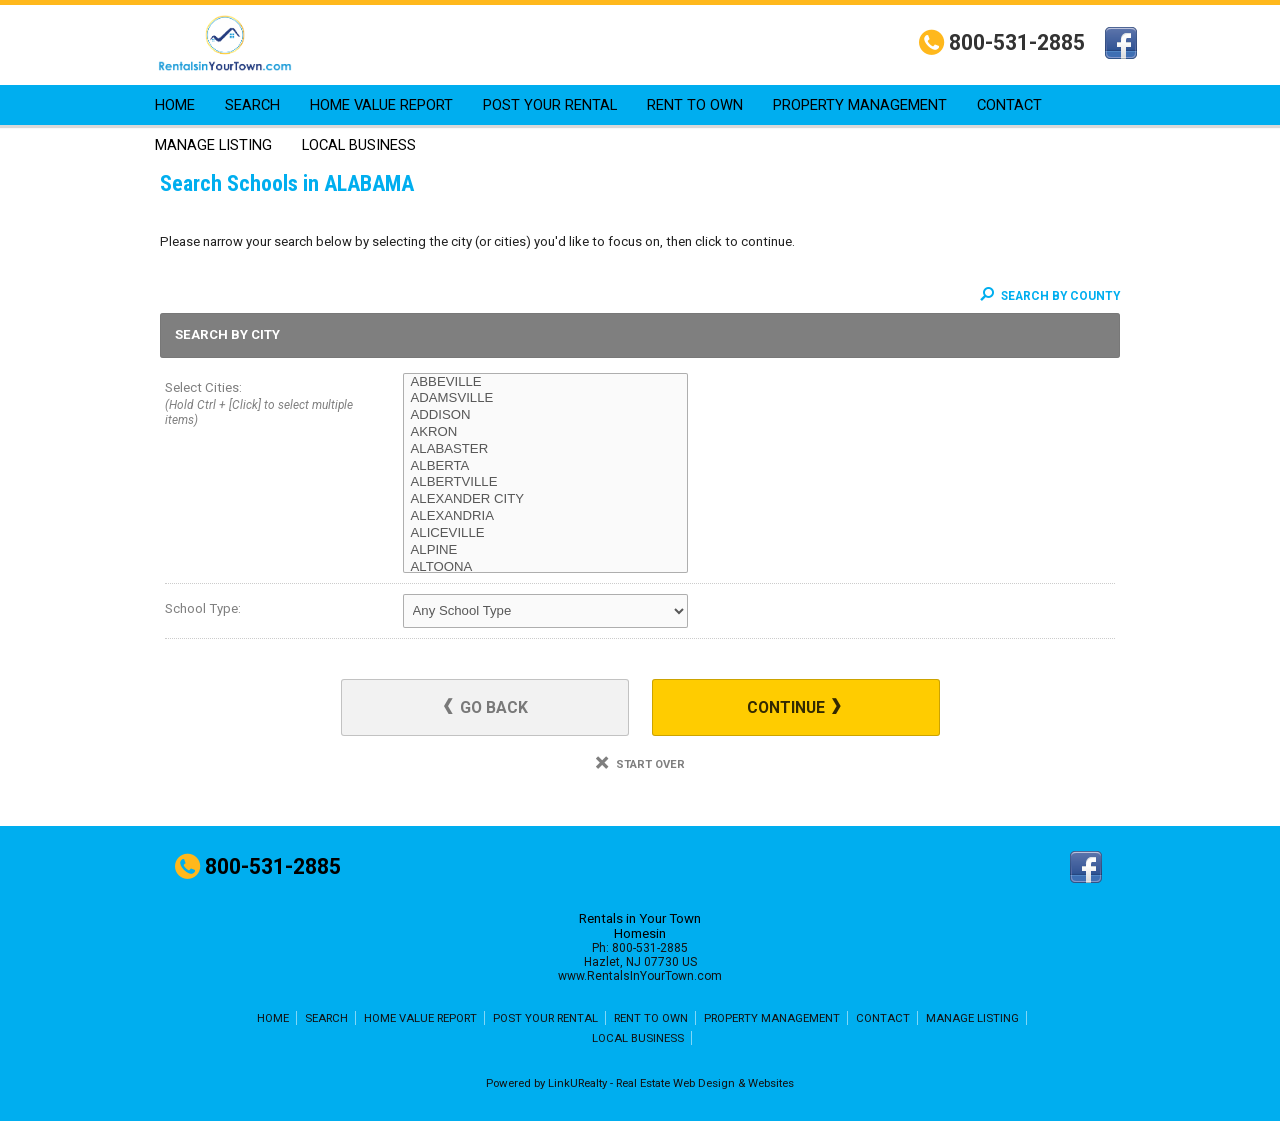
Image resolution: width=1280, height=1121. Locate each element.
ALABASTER (545, 449)
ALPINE (545, 550)
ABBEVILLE (545, 382)
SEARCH (252, 105)
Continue (794, 707)
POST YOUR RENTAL (550, 105)
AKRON (545, 432)
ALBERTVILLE (545, 482)
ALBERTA (545, 466)
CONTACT (1009, 105)
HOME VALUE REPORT (381, 105)
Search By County (1050, 296)
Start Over (640, 764)
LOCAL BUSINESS (359, 145)
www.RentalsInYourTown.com (640, 976)
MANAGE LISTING (213, 145)
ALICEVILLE (545, 533)
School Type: (203, 608)
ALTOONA (545, 567)
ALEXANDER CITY (545, 499)
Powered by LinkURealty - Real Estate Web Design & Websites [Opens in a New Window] (640, 1083)
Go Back (486, 707)
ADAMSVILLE (545, 398)
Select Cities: (260, 405)
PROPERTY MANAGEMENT (860, 105)
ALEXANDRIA (545, 516)
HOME (175, 105)
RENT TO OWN (695, 105)
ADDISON (545, 415)
